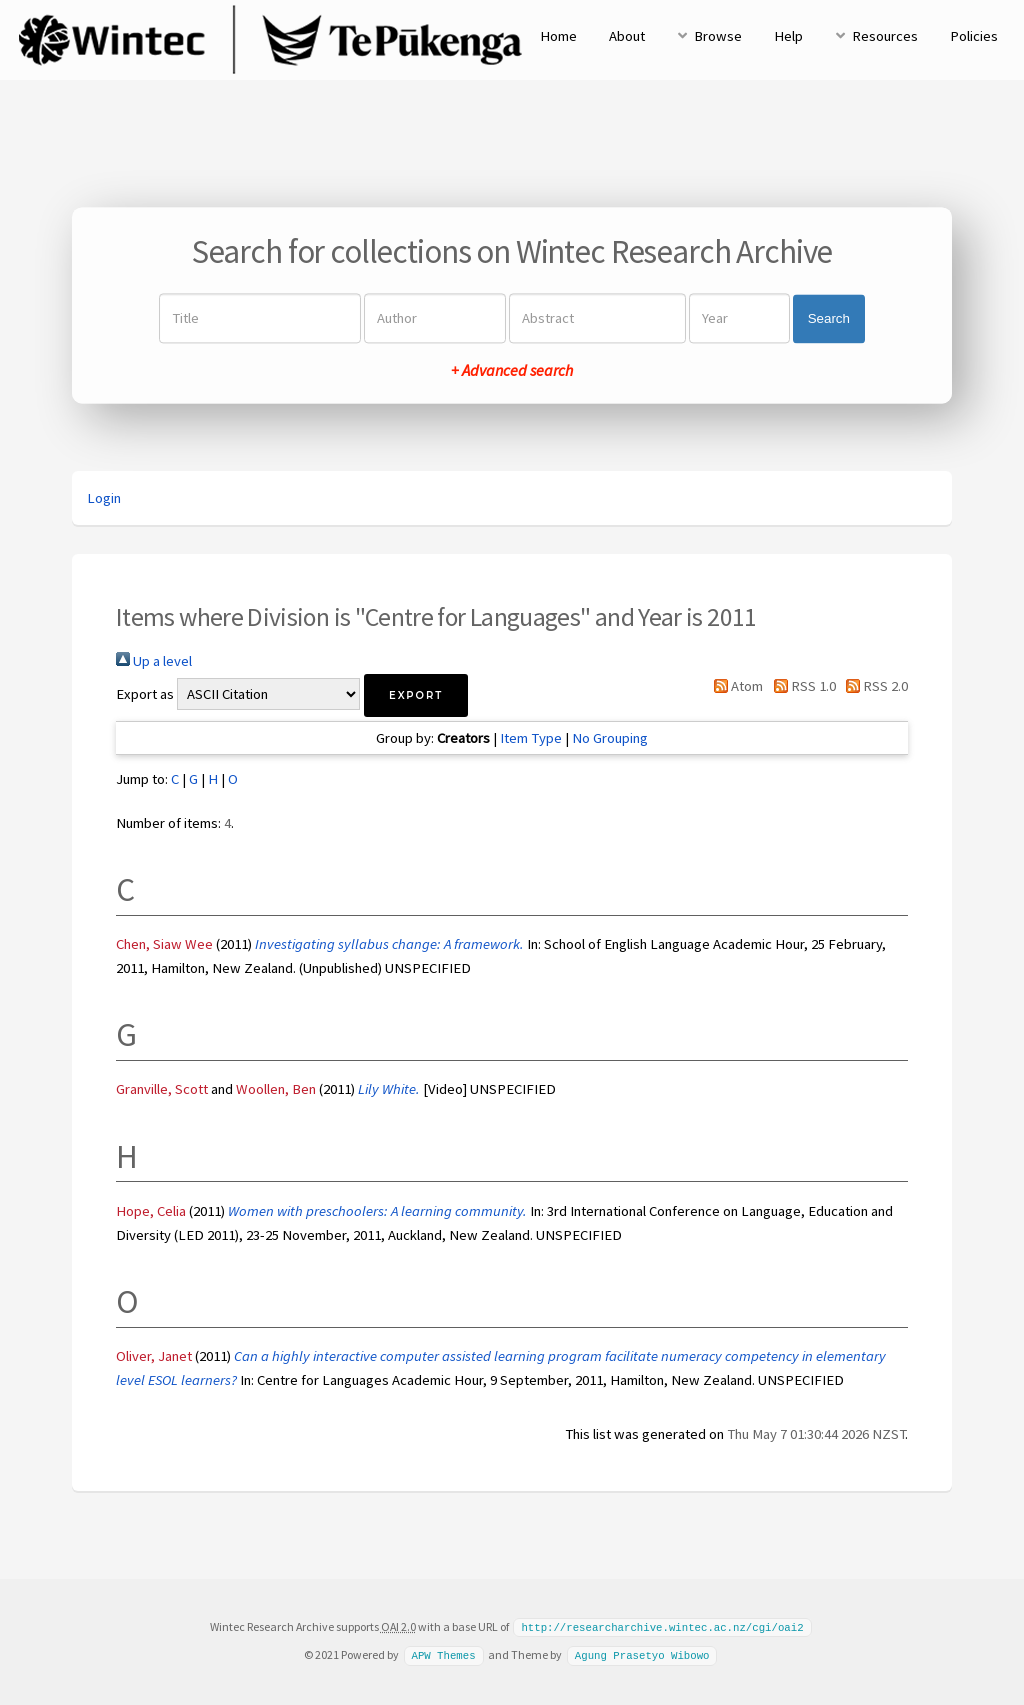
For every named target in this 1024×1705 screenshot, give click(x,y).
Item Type (531, 738)
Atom (735, 686)
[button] (416, 695)
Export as (145, 694)
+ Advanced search (512, 371)
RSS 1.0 (800, 686)
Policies (974, 36)
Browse (718, 36)
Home (558, 36)
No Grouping (610, 738)
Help (788, 36)
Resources (885, 36)
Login (104, 498)
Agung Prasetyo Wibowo (642, 1654)
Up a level (154, 661)
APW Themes (443, 1654)
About (627, 36)
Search (829, 318)
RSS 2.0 (873, 686)
